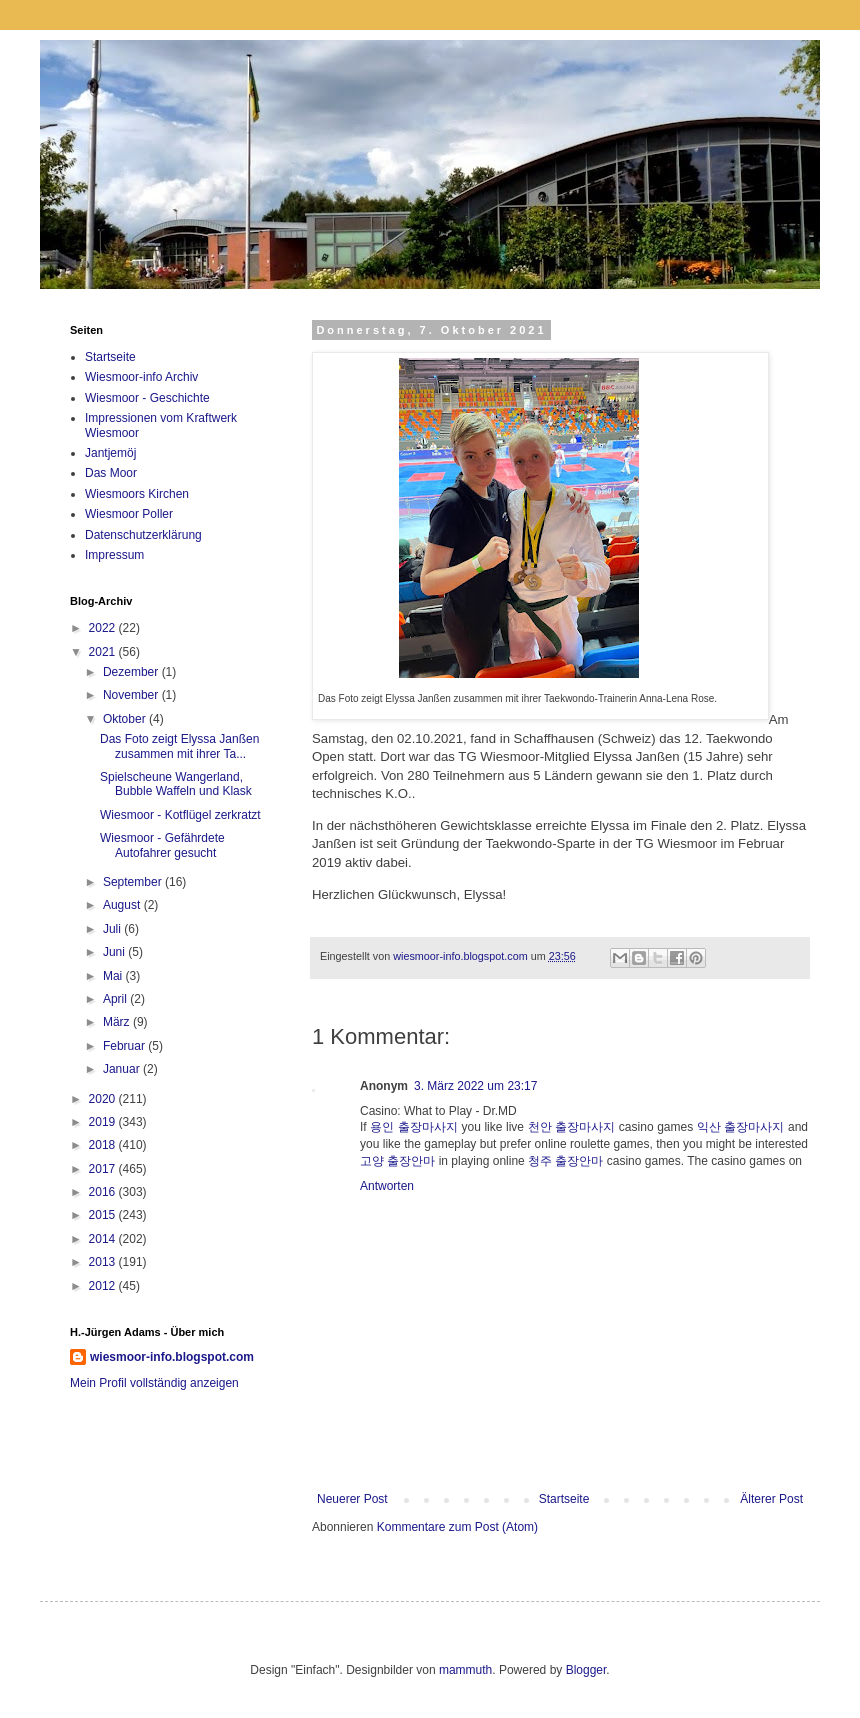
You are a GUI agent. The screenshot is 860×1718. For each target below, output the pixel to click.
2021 (104, 652)
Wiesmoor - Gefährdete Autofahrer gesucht (162, 845)
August (123, 905)
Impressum (114, 555)
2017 (104, 1169)
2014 (104, 1239)
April (116, 999)
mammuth (465, 1670)
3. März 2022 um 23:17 (475, 1086)
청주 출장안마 (565, 1161)
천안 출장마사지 (572, 1127)
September (134, 882)
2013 (104, 1262)
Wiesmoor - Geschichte (147, 398)
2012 (104, 1286)
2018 (104, 1145)
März (118, 1022)
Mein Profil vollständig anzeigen (154, 1383)
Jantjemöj (110, 453)
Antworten (387, 1186)
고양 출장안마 (397, 1161)
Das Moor (111, 473)
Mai (114, 976)
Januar (123, 1069)
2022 (104, 628)
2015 (104, 1215)
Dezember (132, 672)
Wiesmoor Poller (129, 514)
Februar (125, 1046)
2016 (104, 1192)
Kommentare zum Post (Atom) (457, 1527)
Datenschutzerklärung (143, 535)
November (132, 695)
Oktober (126, 719)
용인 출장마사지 (414, 1127)
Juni (115, 952)
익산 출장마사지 (741, 1127)
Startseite (564, 1499)
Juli (113, 929)
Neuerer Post (352, 1499)
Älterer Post (771, 1499)
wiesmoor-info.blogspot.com (172, 1357)
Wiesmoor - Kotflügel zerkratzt (180, 815)
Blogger (586, 1670)
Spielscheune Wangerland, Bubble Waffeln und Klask (176, 784)
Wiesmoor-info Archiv (141, 377)
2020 (104, 1099)
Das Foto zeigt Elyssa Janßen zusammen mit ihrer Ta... (179, 746)
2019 (104, 1122)
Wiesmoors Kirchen (137, 494)
